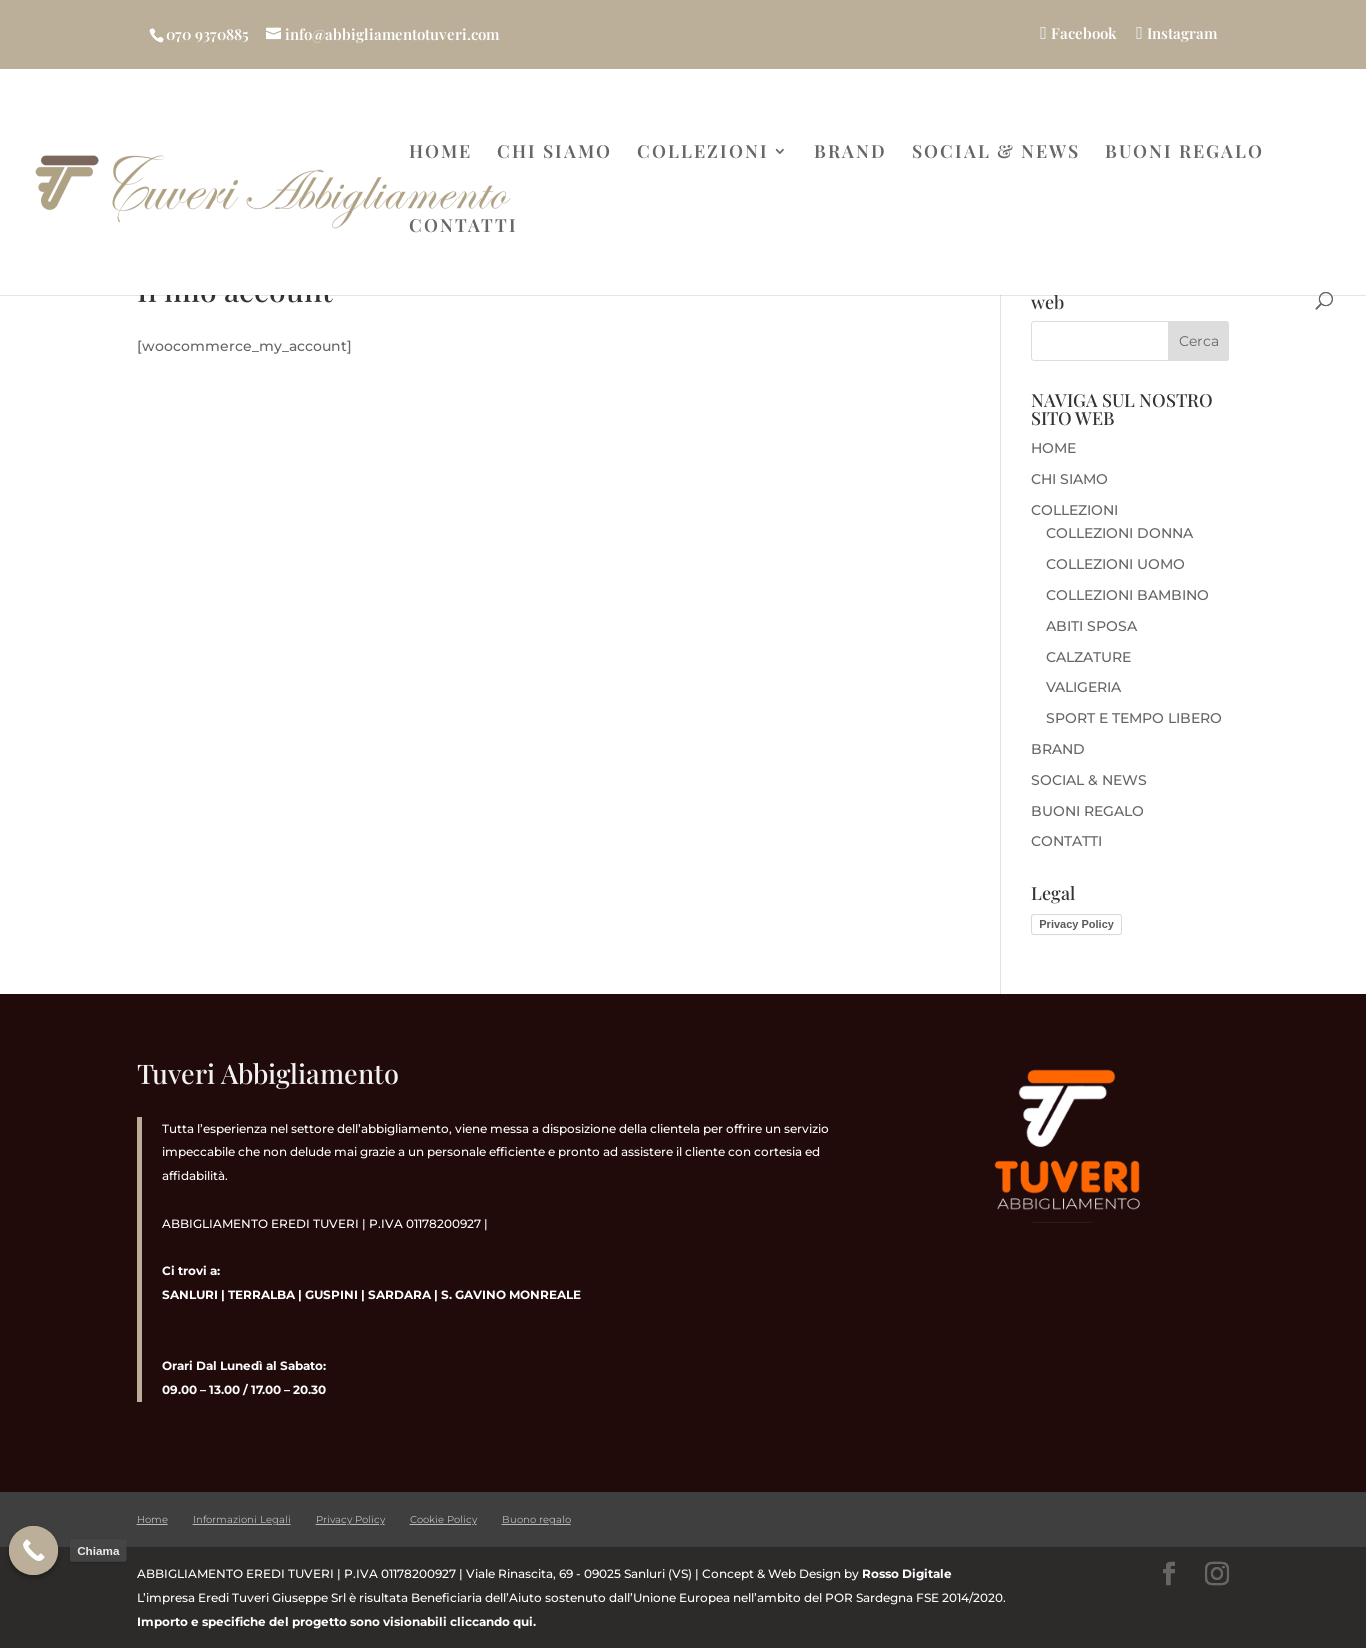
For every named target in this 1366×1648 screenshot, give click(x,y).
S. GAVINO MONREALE (509, 1294)
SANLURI (190, 1294)
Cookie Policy (443, 1519)
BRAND (850, 153)
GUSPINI (331, 1294)
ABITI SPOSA (1091, 626)
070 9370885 (207, 34)
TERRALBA (261, 1294)
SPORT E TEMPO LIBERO (1134, 718)
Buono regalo (536, 1519)
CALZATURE (1088, 657)
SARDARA (399, 1294)
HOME (440, 153)
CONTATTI (463, 227)
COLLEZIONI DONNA (1119, 533)
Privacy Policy (1076, 924)
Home (152, 1519)
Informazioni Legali (242, 1519)
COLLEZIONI (703, 153)
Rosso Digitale (907, 1573)
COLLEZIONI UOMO (1115, 564)
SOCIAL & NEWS (996, 153)
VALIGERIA (1083, 687)
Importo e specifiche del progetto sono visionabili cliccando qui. (336, 1621)
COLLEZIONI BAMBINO (1127, 595)
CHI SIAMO (554, 153)
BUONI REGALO (1184, 153)
